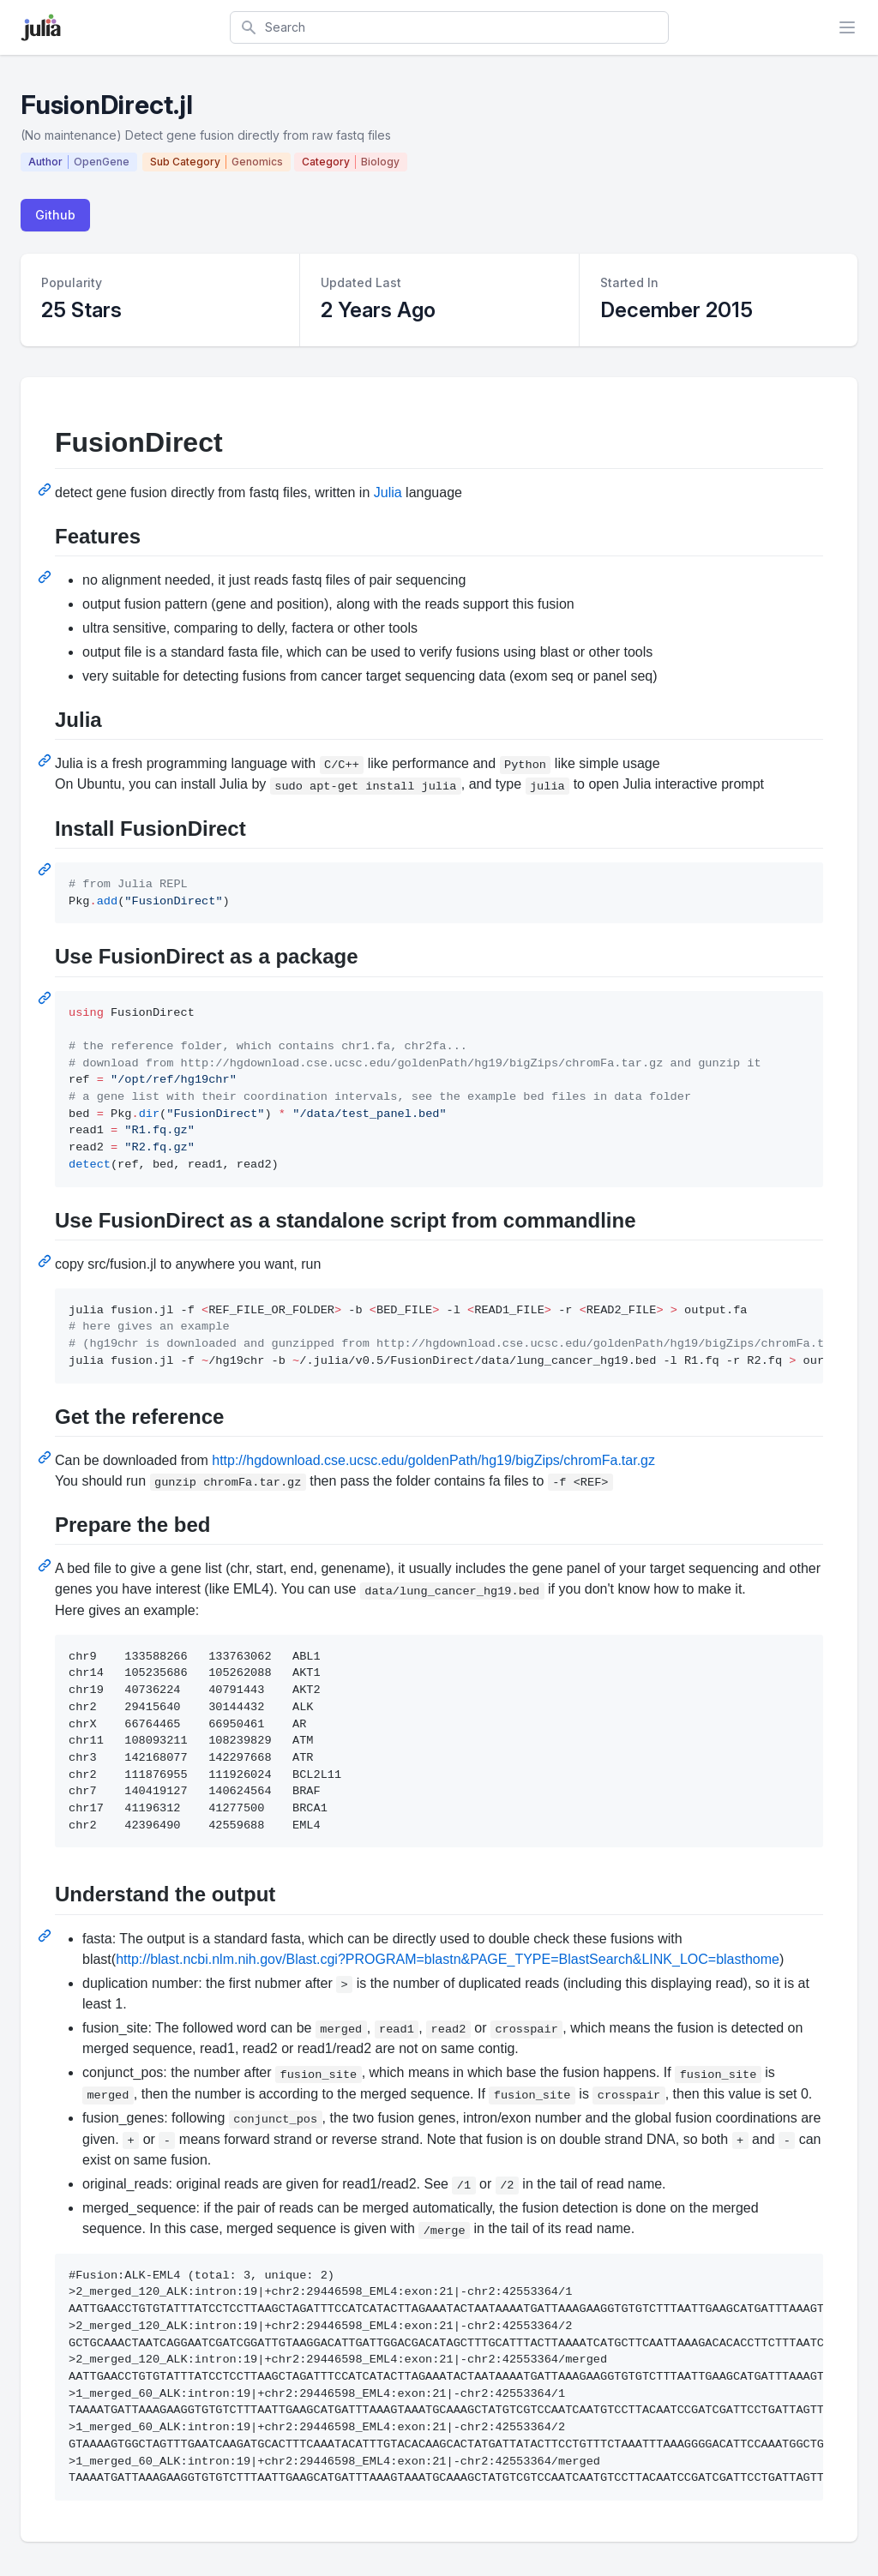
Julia (388, 492)
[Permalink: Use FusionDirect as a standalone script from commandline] (46, 1261)
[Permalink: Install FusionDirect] (46, 869)
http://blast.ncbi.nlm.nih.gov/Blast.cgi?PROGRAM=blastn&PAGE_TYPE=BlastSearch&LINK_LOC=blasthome (447, 1959)
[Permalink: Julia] (46, 760)
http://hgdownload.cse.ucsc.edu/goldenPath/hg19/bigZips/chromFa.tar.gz (433, 1460)
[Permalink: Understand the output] (46, 1936)
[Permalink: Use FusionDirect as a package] (46, 998)
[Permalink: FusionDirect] (46, 489)
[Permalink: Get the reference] (46, 1457)
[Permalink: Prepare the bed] (46, 1565)
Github (55, 214)
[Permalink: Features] (46, 577)
